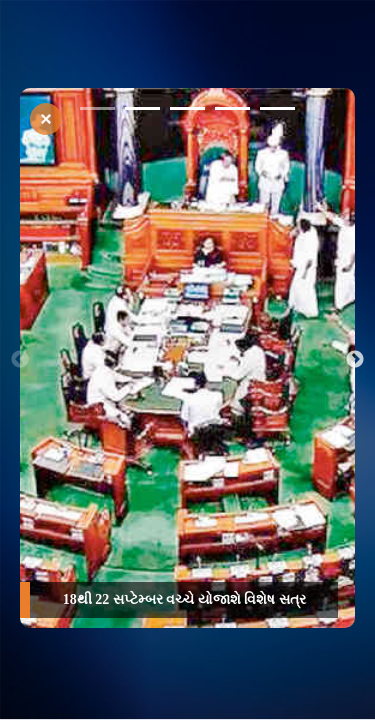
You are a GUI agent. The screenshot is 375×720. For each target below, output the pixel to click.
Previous (20, 360)
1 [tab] (97, 112)
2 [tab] (142, 112)
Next (355, 360)
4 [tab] (232, 112)
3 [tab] (187, 112)
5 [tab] (277, 112)
